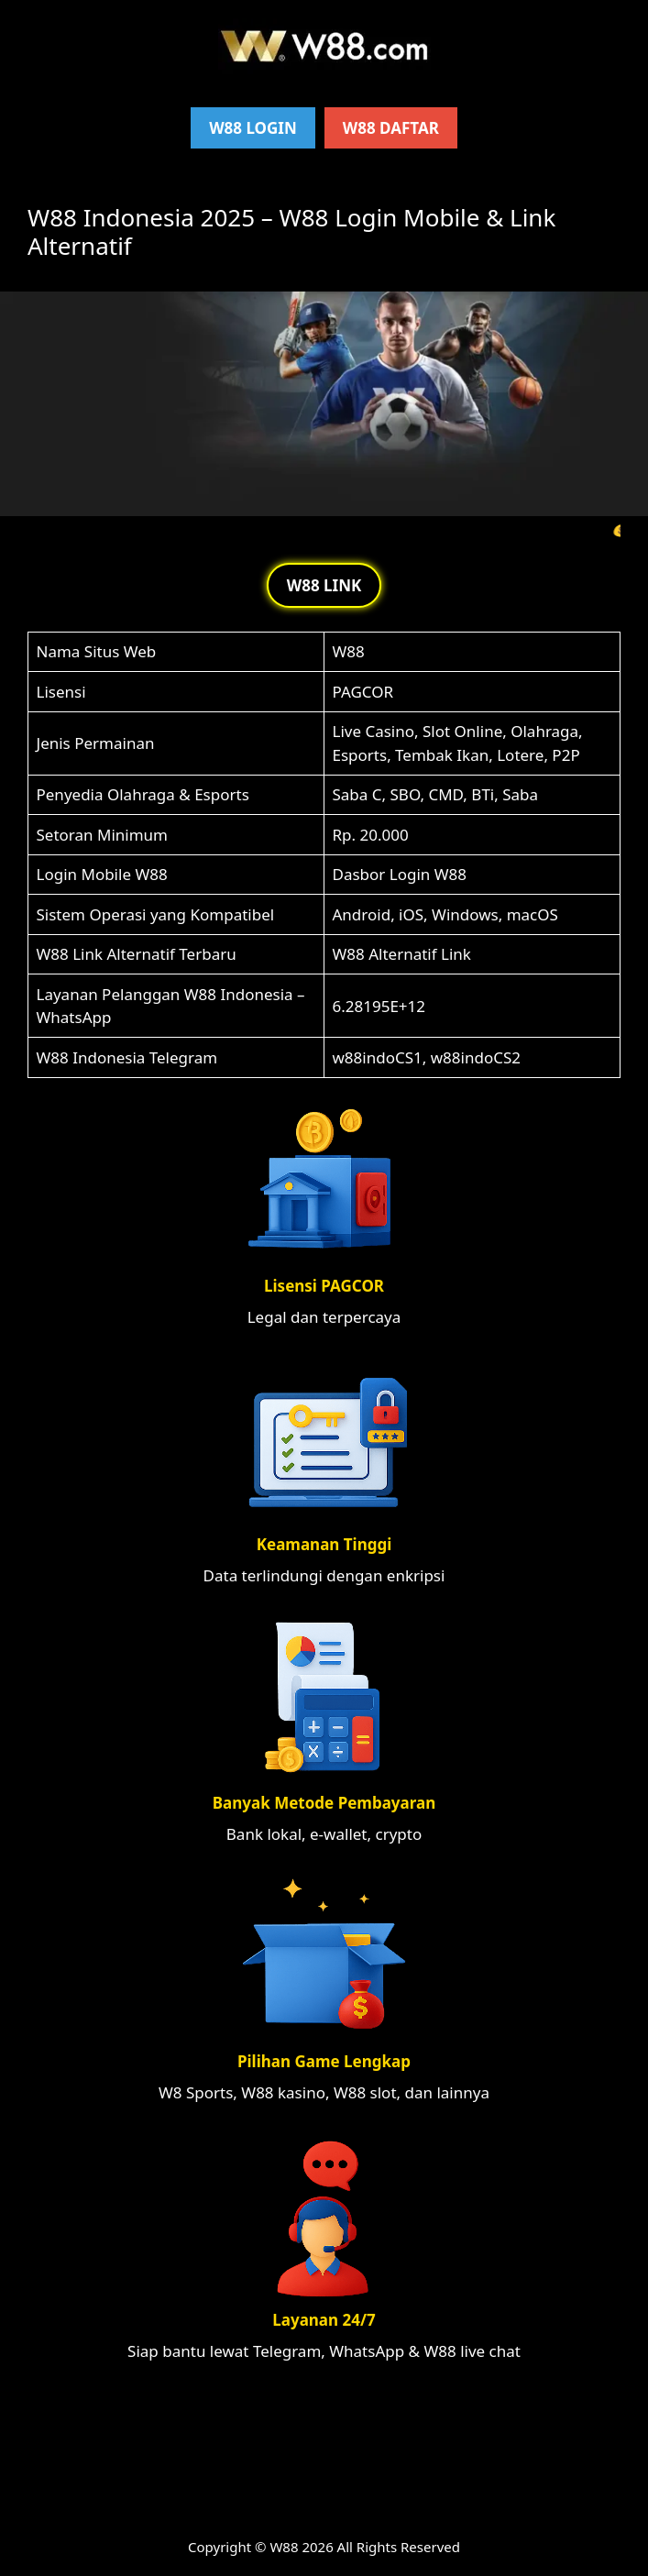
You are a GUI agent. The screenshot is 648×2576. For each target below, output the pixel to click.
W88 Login (253, 127)
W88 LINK (324, 585)
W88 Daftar (391, 127)
